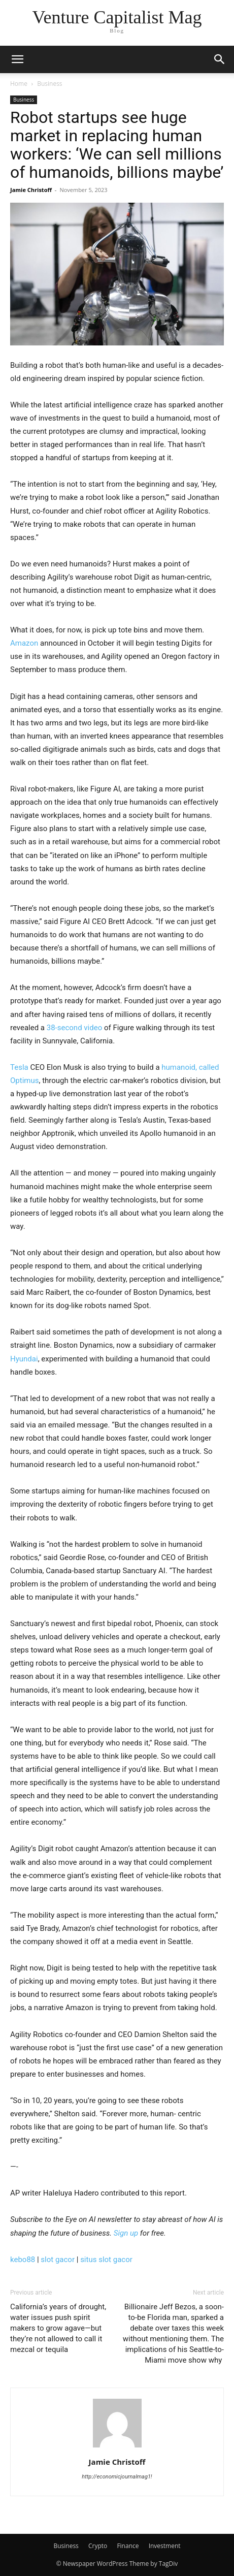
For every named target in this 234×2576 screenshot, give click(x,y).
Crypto (97, 2545)
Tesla (19, 1067)
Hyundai (24, 1358)
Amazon (24, 643)
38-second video (74, 1027)
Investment (165, 2545)
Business (49, 83)
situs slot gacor (106, 2259)
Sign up (126, 2233)
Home (18, 83)
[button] (17, 59)
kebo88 (22, 2259)
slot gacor (58, 2259)
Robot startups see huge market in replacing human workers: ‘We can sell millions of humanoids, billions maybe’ (116, 145)
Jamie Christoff (31, 190)
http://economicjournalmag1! (117, 2476)
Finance (128, 2545)
